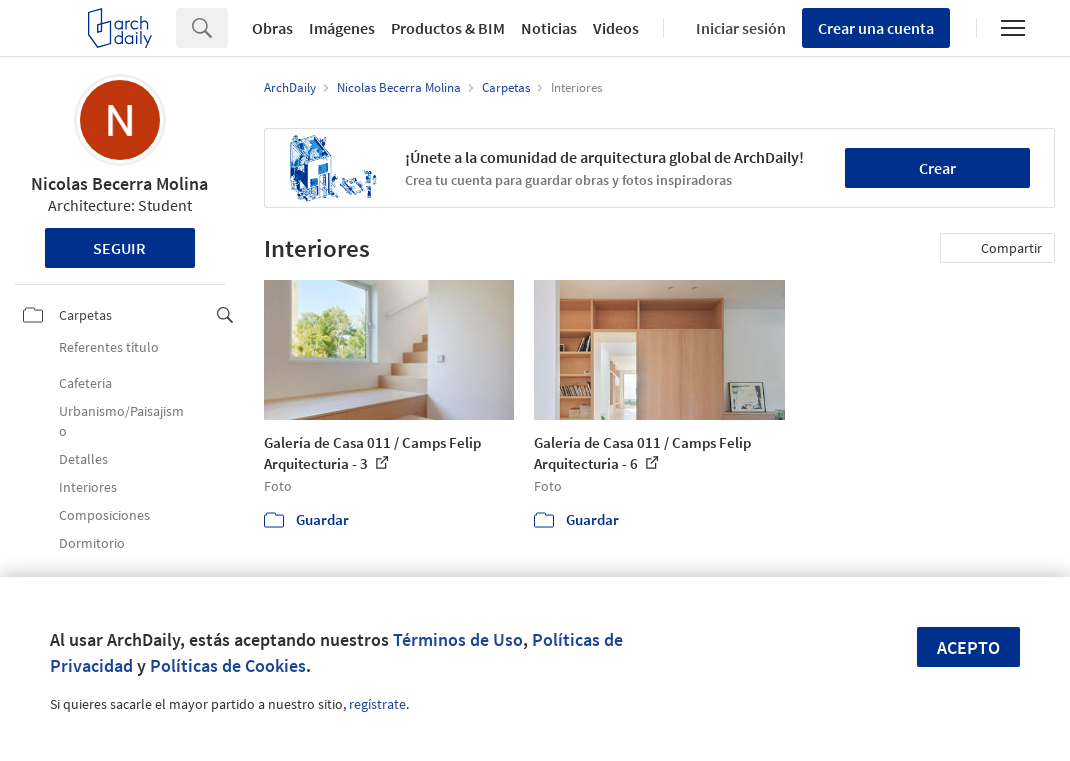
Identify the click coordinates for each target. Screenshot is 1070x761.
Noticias (549, 28)
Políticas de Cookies (228, 665)
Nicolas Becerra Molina (119, 183)
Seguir (119, 248)
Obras (272, 28)
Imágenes (342, 28)
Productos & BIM (448, 28)
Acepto (968, 647)
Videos (616, 28)
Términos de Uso (458, 639)
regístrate (377, 704)
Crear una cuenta (876, 28)
